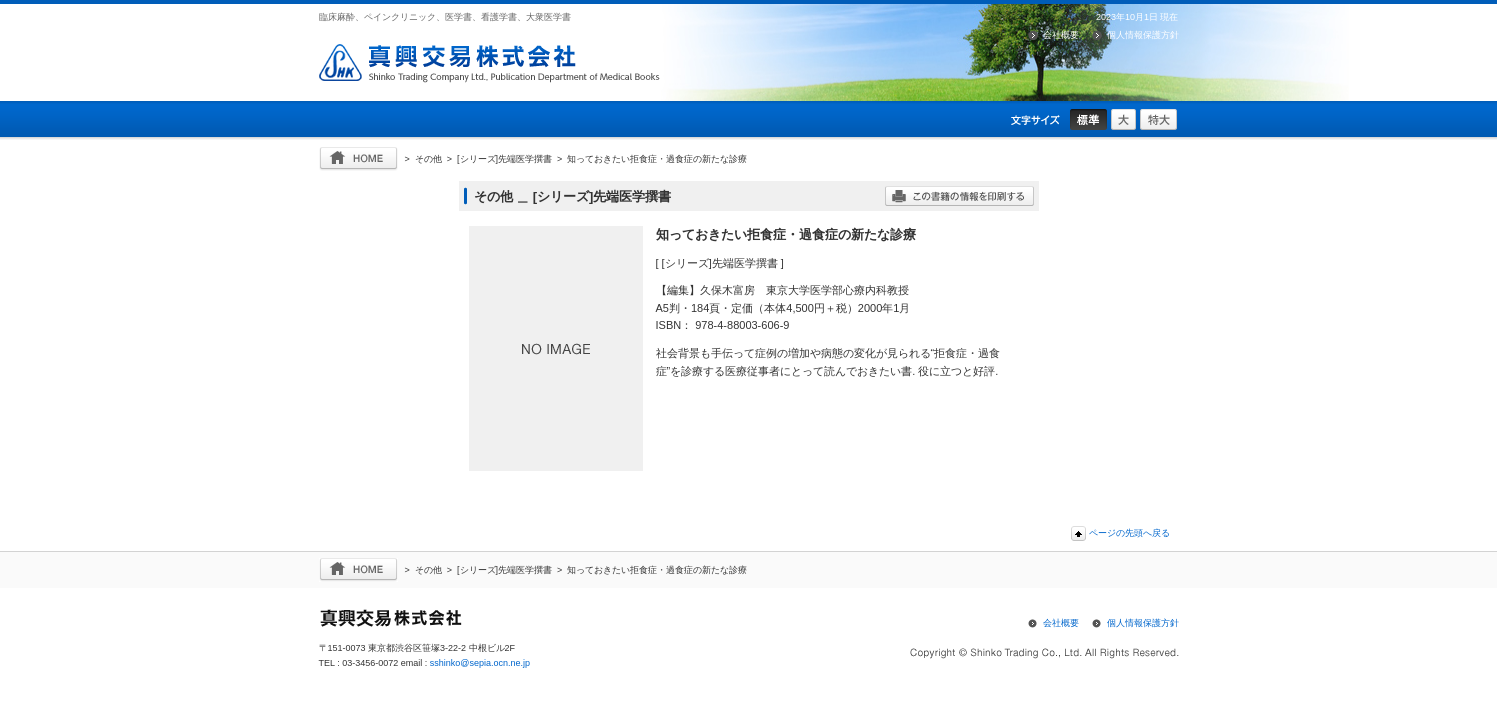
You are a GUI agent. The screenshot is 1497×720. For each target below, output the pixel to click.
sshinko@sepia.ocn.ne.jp (480, 663)
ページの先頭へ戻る (1129, 533)
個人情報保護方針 (1143, 35)
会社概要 (1061, 35)
